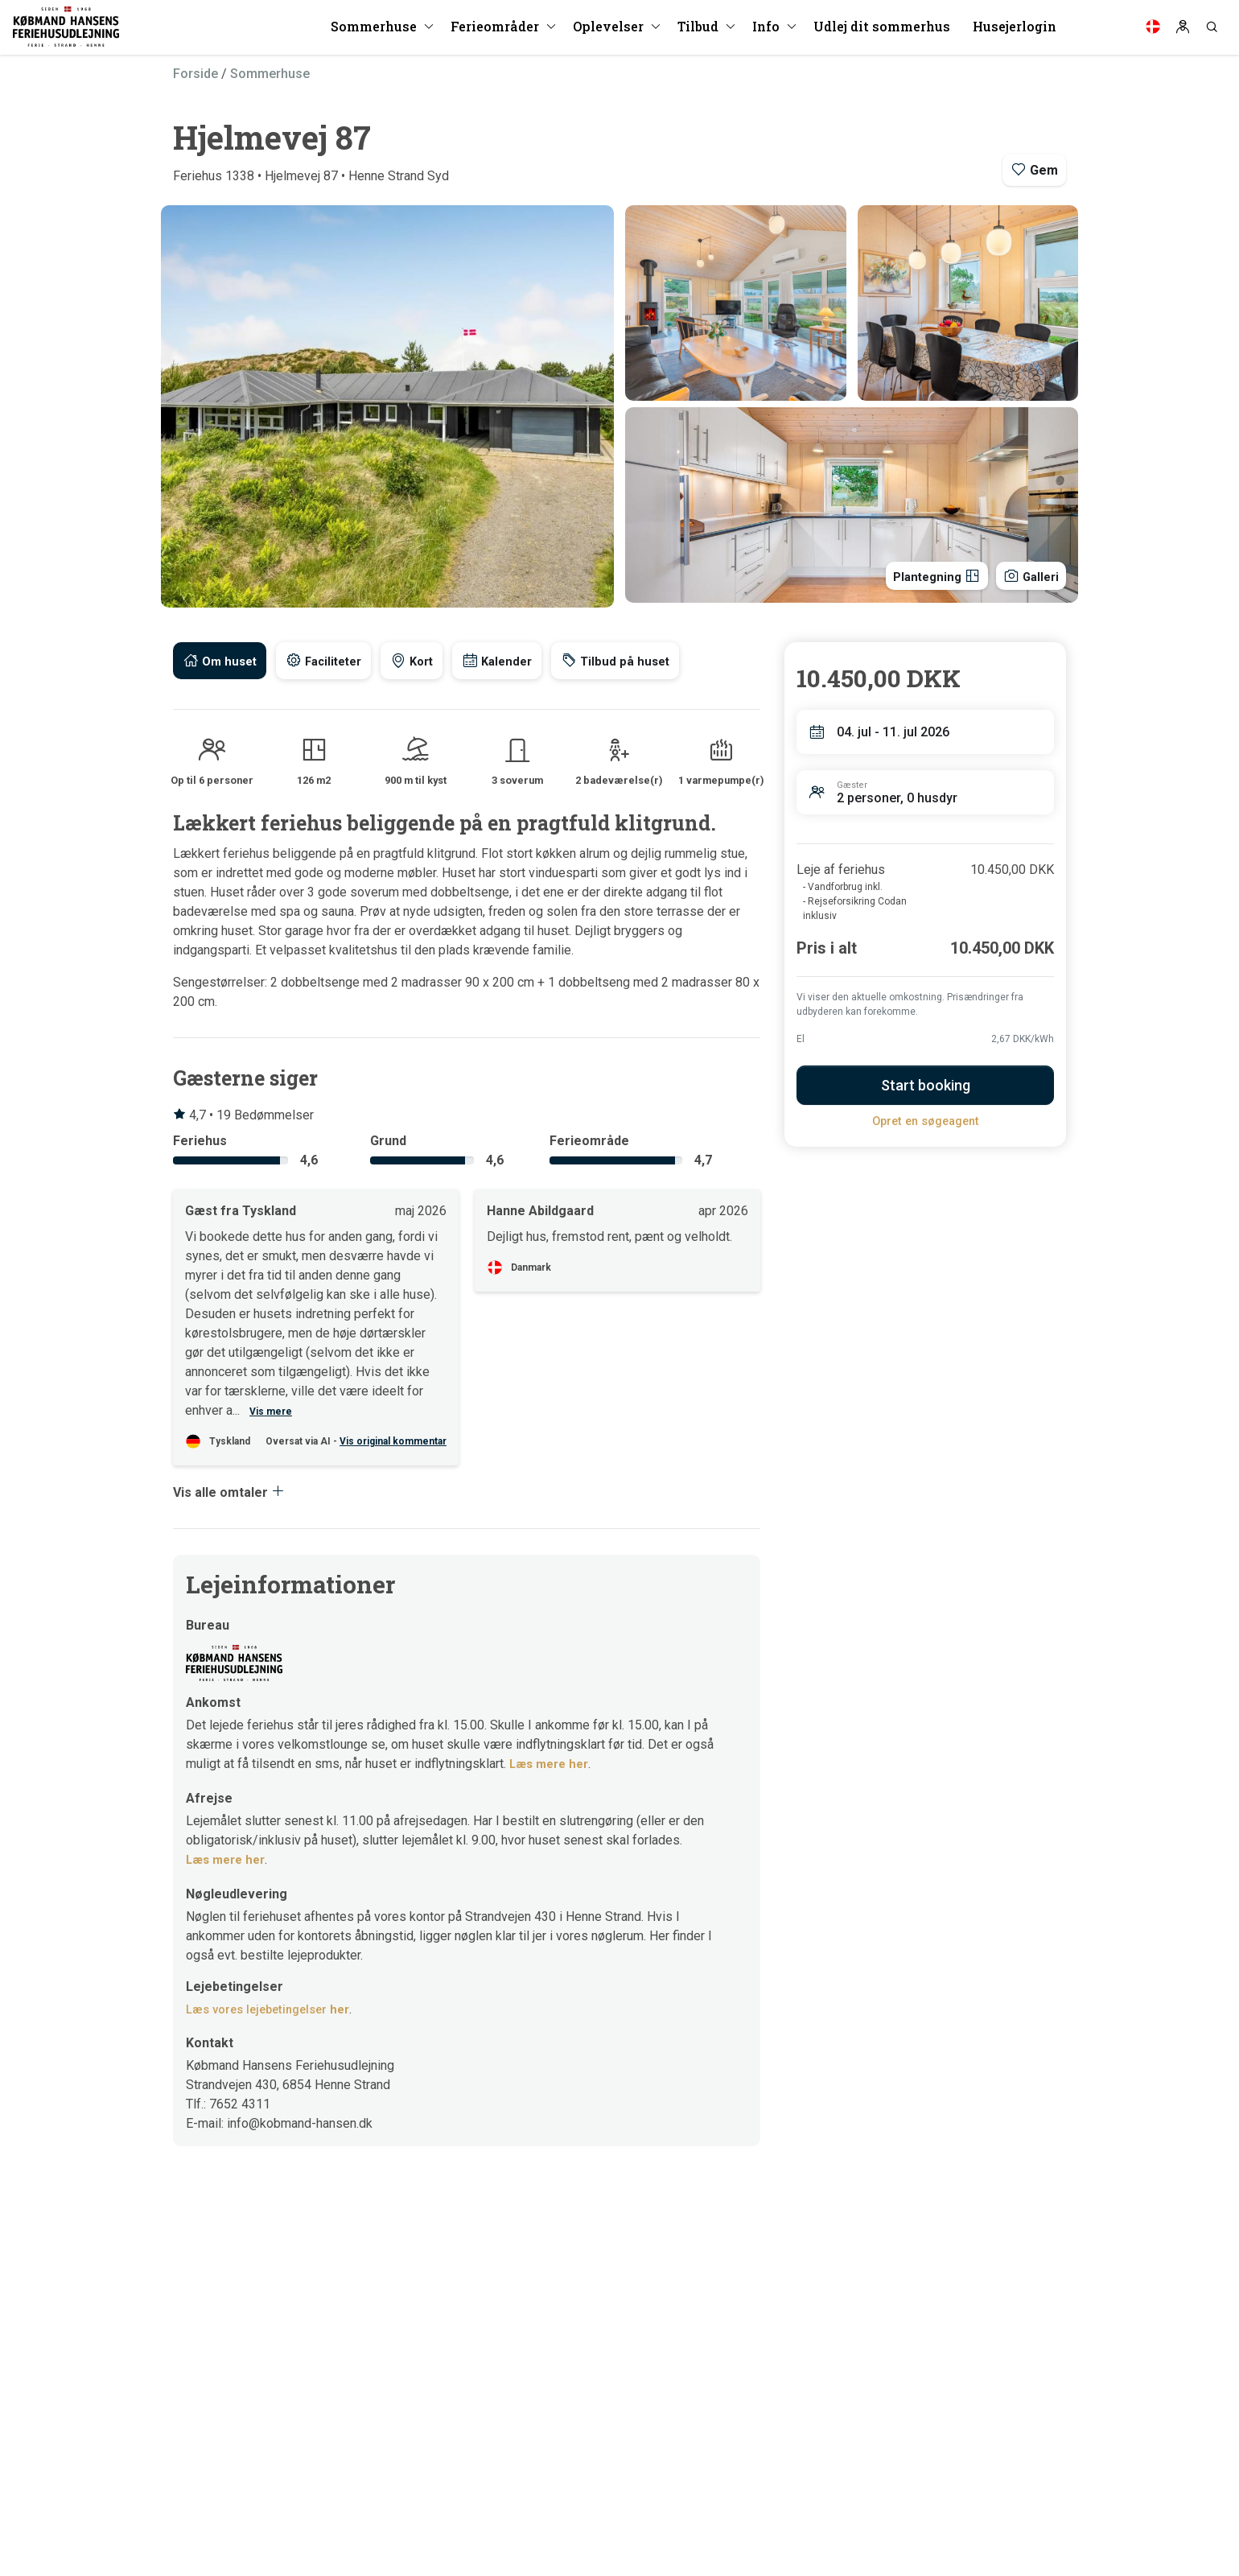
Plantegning (924, 574)
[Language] (1153, 32)
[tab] (221, 660)
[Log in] (1182, 32)
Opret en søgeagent (925, 1120)
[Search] (1211, 32)
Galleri (1027, 574)
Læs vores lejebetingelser (275, 2009)
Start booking (925, 1085)
